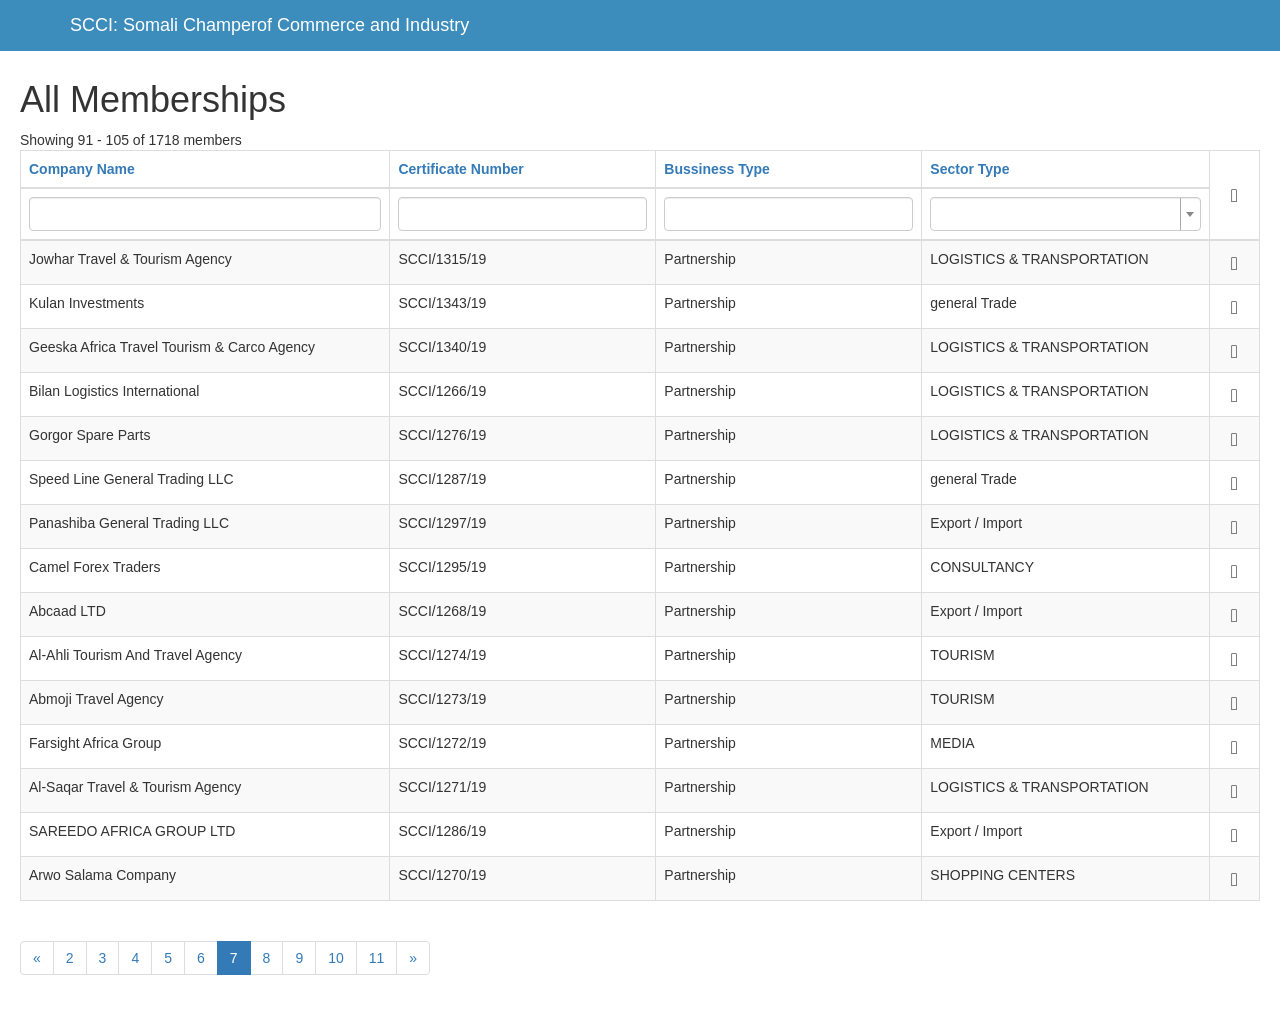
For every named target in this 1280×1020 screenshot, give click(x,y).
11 (377, 958)
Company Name (82, 169)
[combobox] (1065, 214)
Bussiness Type (717, 169)
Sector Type (969, 169)
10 (336, 958)
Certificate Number (460, 169)
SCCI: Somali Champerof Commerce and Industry (269, 25)
